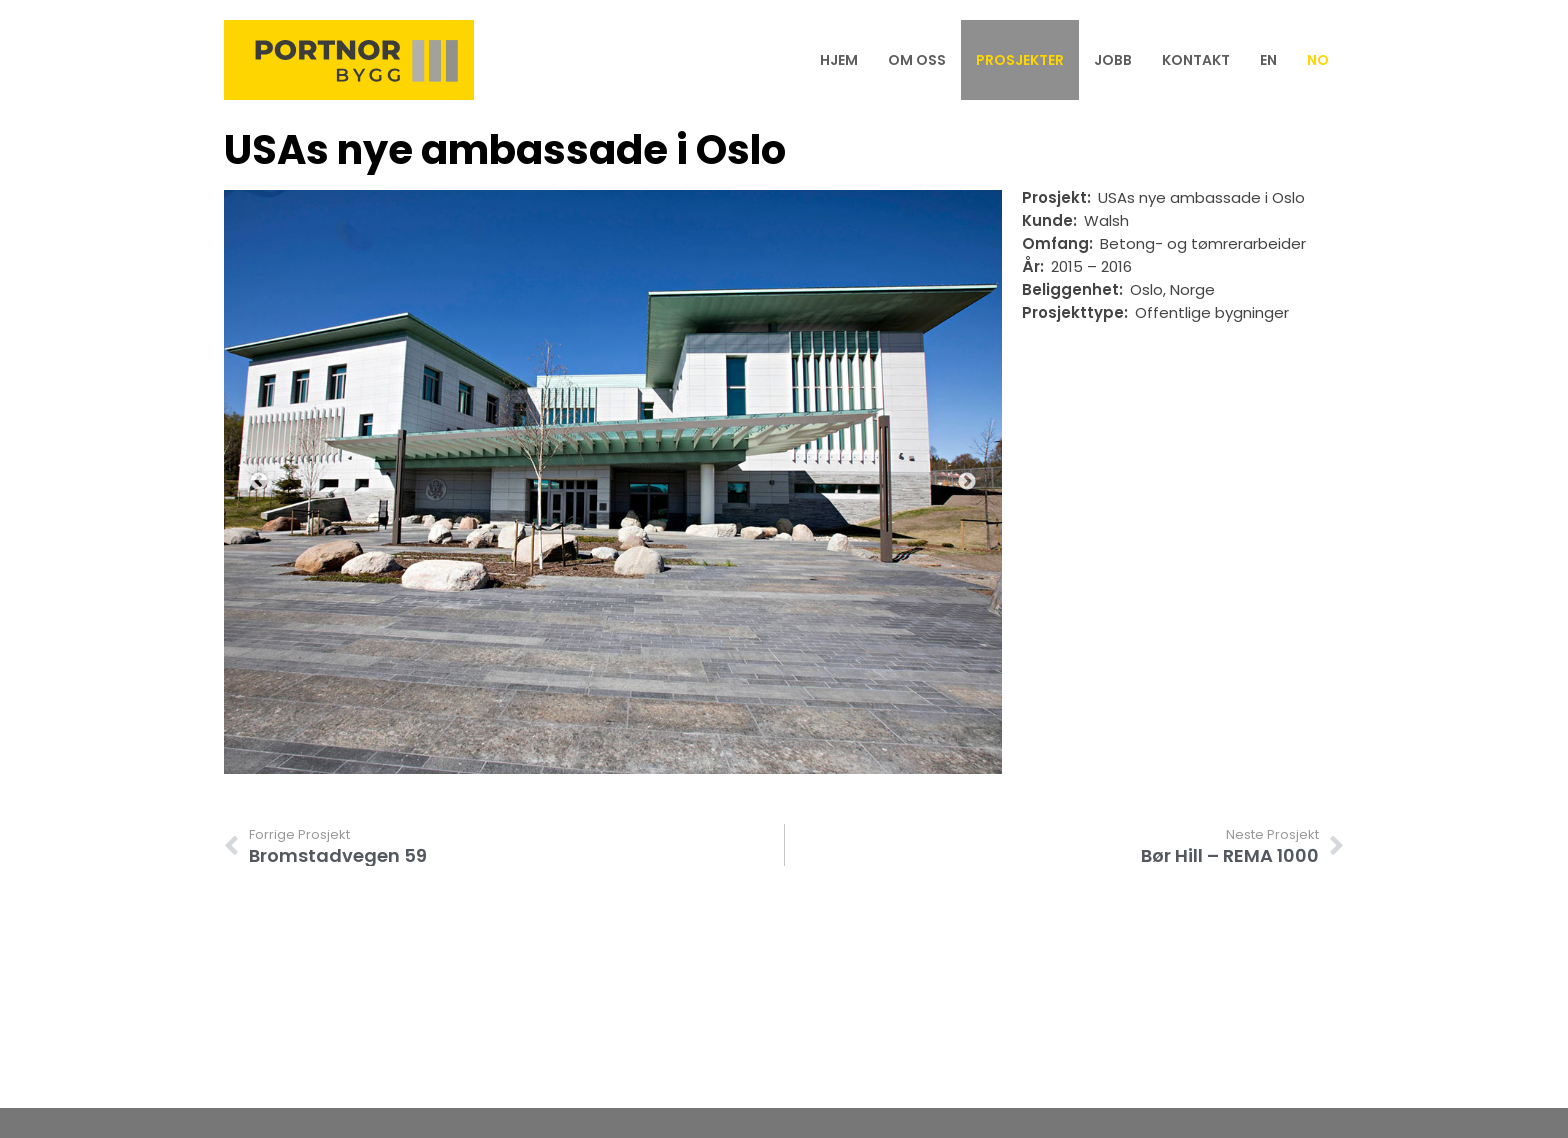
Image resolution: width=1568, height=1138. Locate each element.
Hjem (839, 60)
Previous (259, 482)
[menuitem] (1268, 60)
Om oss (917, 60)
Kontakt (1196, 60)
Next (967, 482)
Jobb (1113, 60)
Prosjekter (1020, 60)
